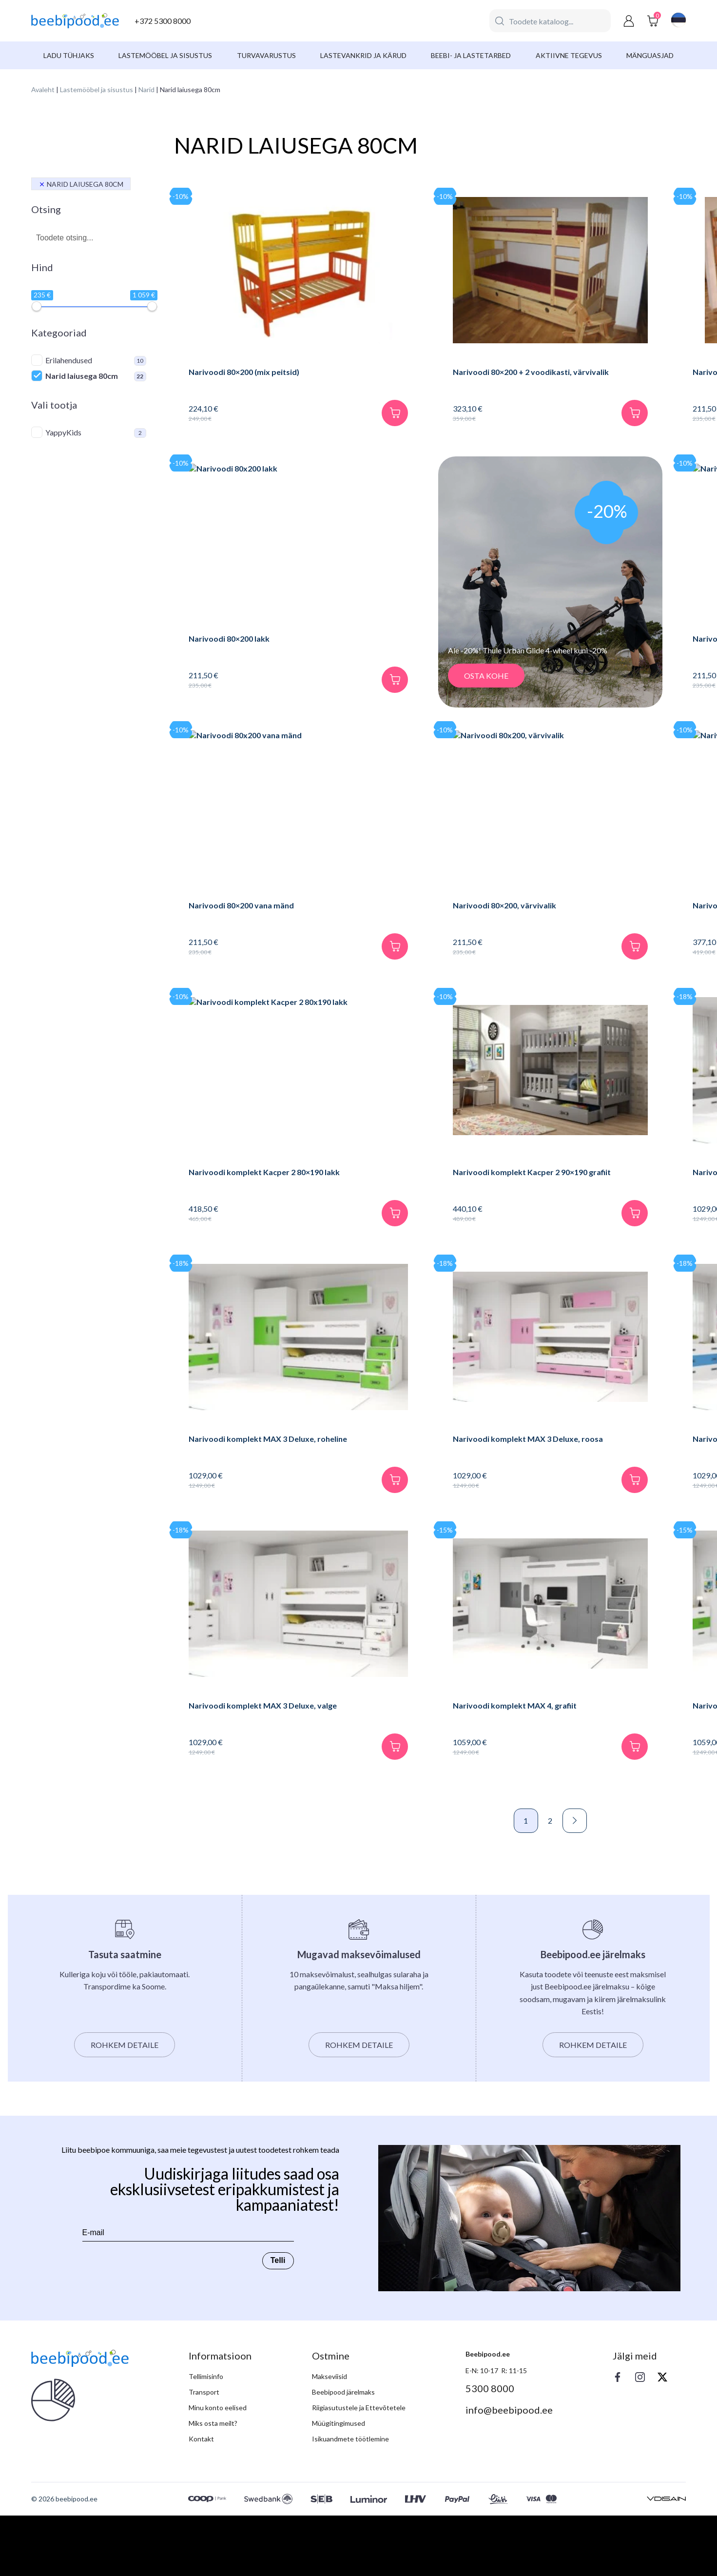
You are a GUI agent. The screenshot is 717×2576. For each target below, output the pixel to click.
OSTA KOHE (397, 690)
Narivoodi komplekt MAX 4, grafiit (426, 1750)
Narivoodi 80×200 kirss (581, 371)
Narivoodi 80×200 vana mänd (241, 920)
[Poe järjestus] (634, 168)
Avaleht (43, 89)
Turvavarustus (266, 55)
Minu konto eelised (218, 2468)
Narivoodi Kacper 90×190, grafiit (599, 920)
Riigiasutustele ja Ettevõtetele (359, 2468)
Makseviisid (329, 2437)
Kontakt (201, 2499)
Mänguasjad (650, 55)
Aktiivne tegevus (569, 55)
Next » (454, 1881)
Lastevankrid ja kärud (363, 55)
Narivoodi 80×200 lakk (229, 653)
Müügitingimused (338, 2483)
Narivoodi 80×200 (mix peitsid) (244, 371)
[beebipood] (75, 21)
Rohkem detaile (124, 2105)
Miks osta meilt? (213, 2483)
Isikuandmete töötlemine (350, 2499)
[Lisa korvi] (306, 428)
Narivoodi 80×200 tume (582, 653)
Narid (146, 89)
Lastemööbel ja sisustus (165, 55)
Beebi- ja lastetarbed (471, 55)
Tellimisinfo (206, 2437)
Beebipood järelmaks (343, 2452)
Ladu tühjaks (68, 55)
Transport (204, 2452)
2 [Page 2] (429, 1881)
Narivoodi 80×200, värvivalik (415, 920)
